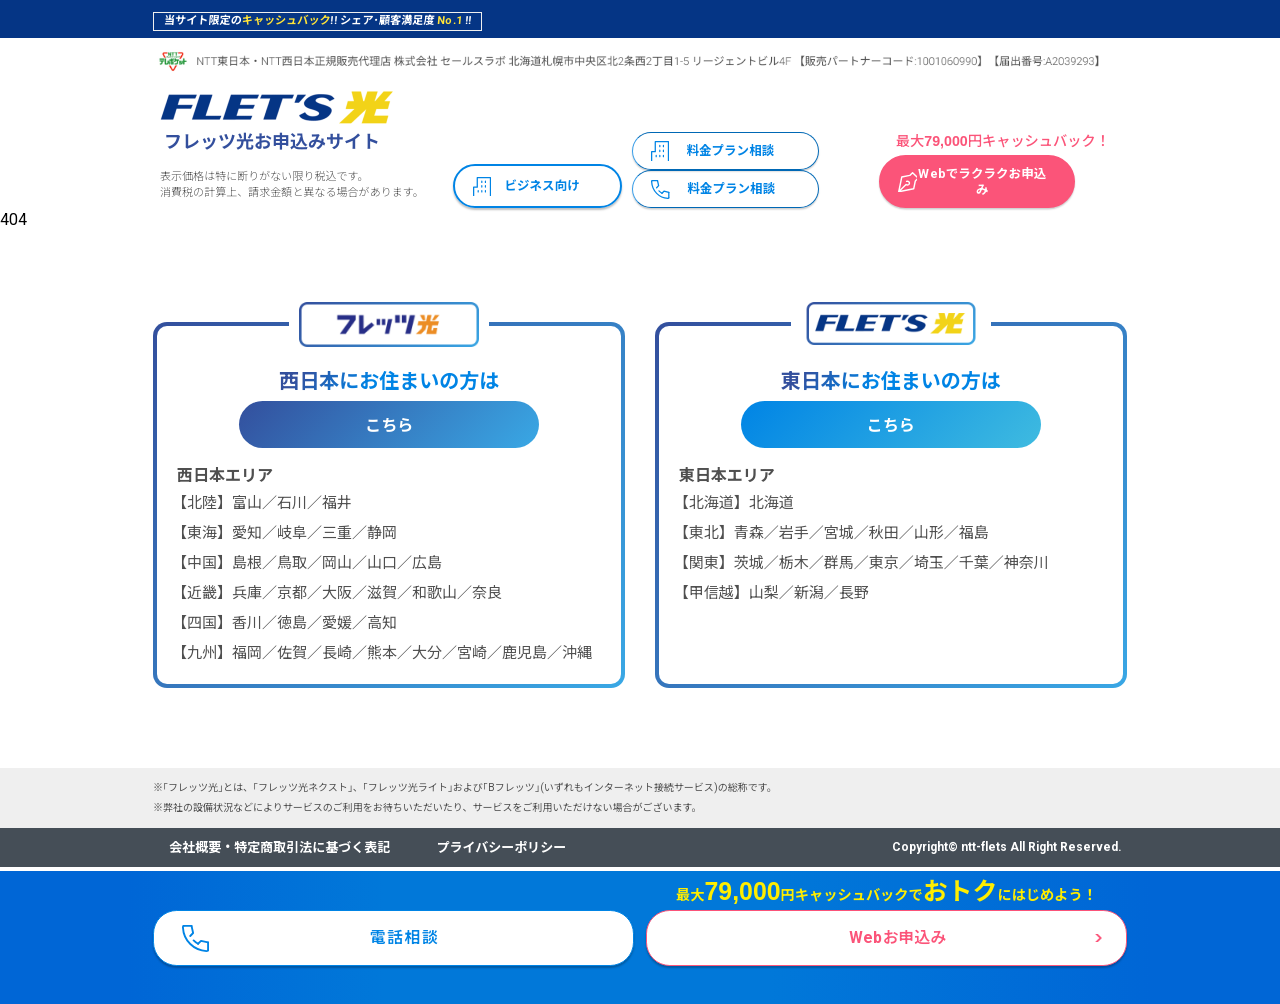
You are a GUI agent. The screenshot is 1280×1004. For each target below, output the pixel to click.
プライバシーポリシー (502, 847)
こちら (389, 425)
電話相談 (405, 935)
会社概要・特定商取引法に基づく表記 (279, 847)
